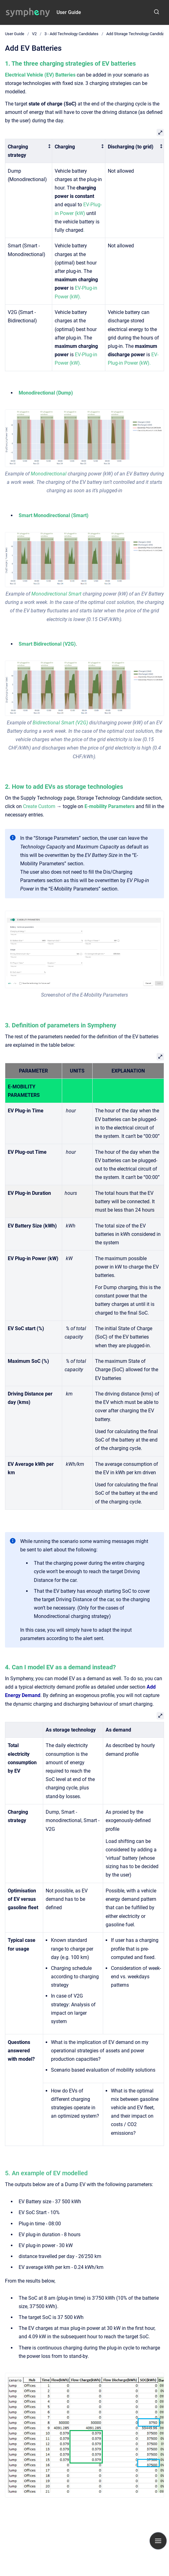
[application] (167, 2574)
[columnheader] (28, 151)
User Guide (69, 12)
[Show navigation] (158, 2540)
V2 (34, 33)
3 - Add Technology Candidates (71, 33)
